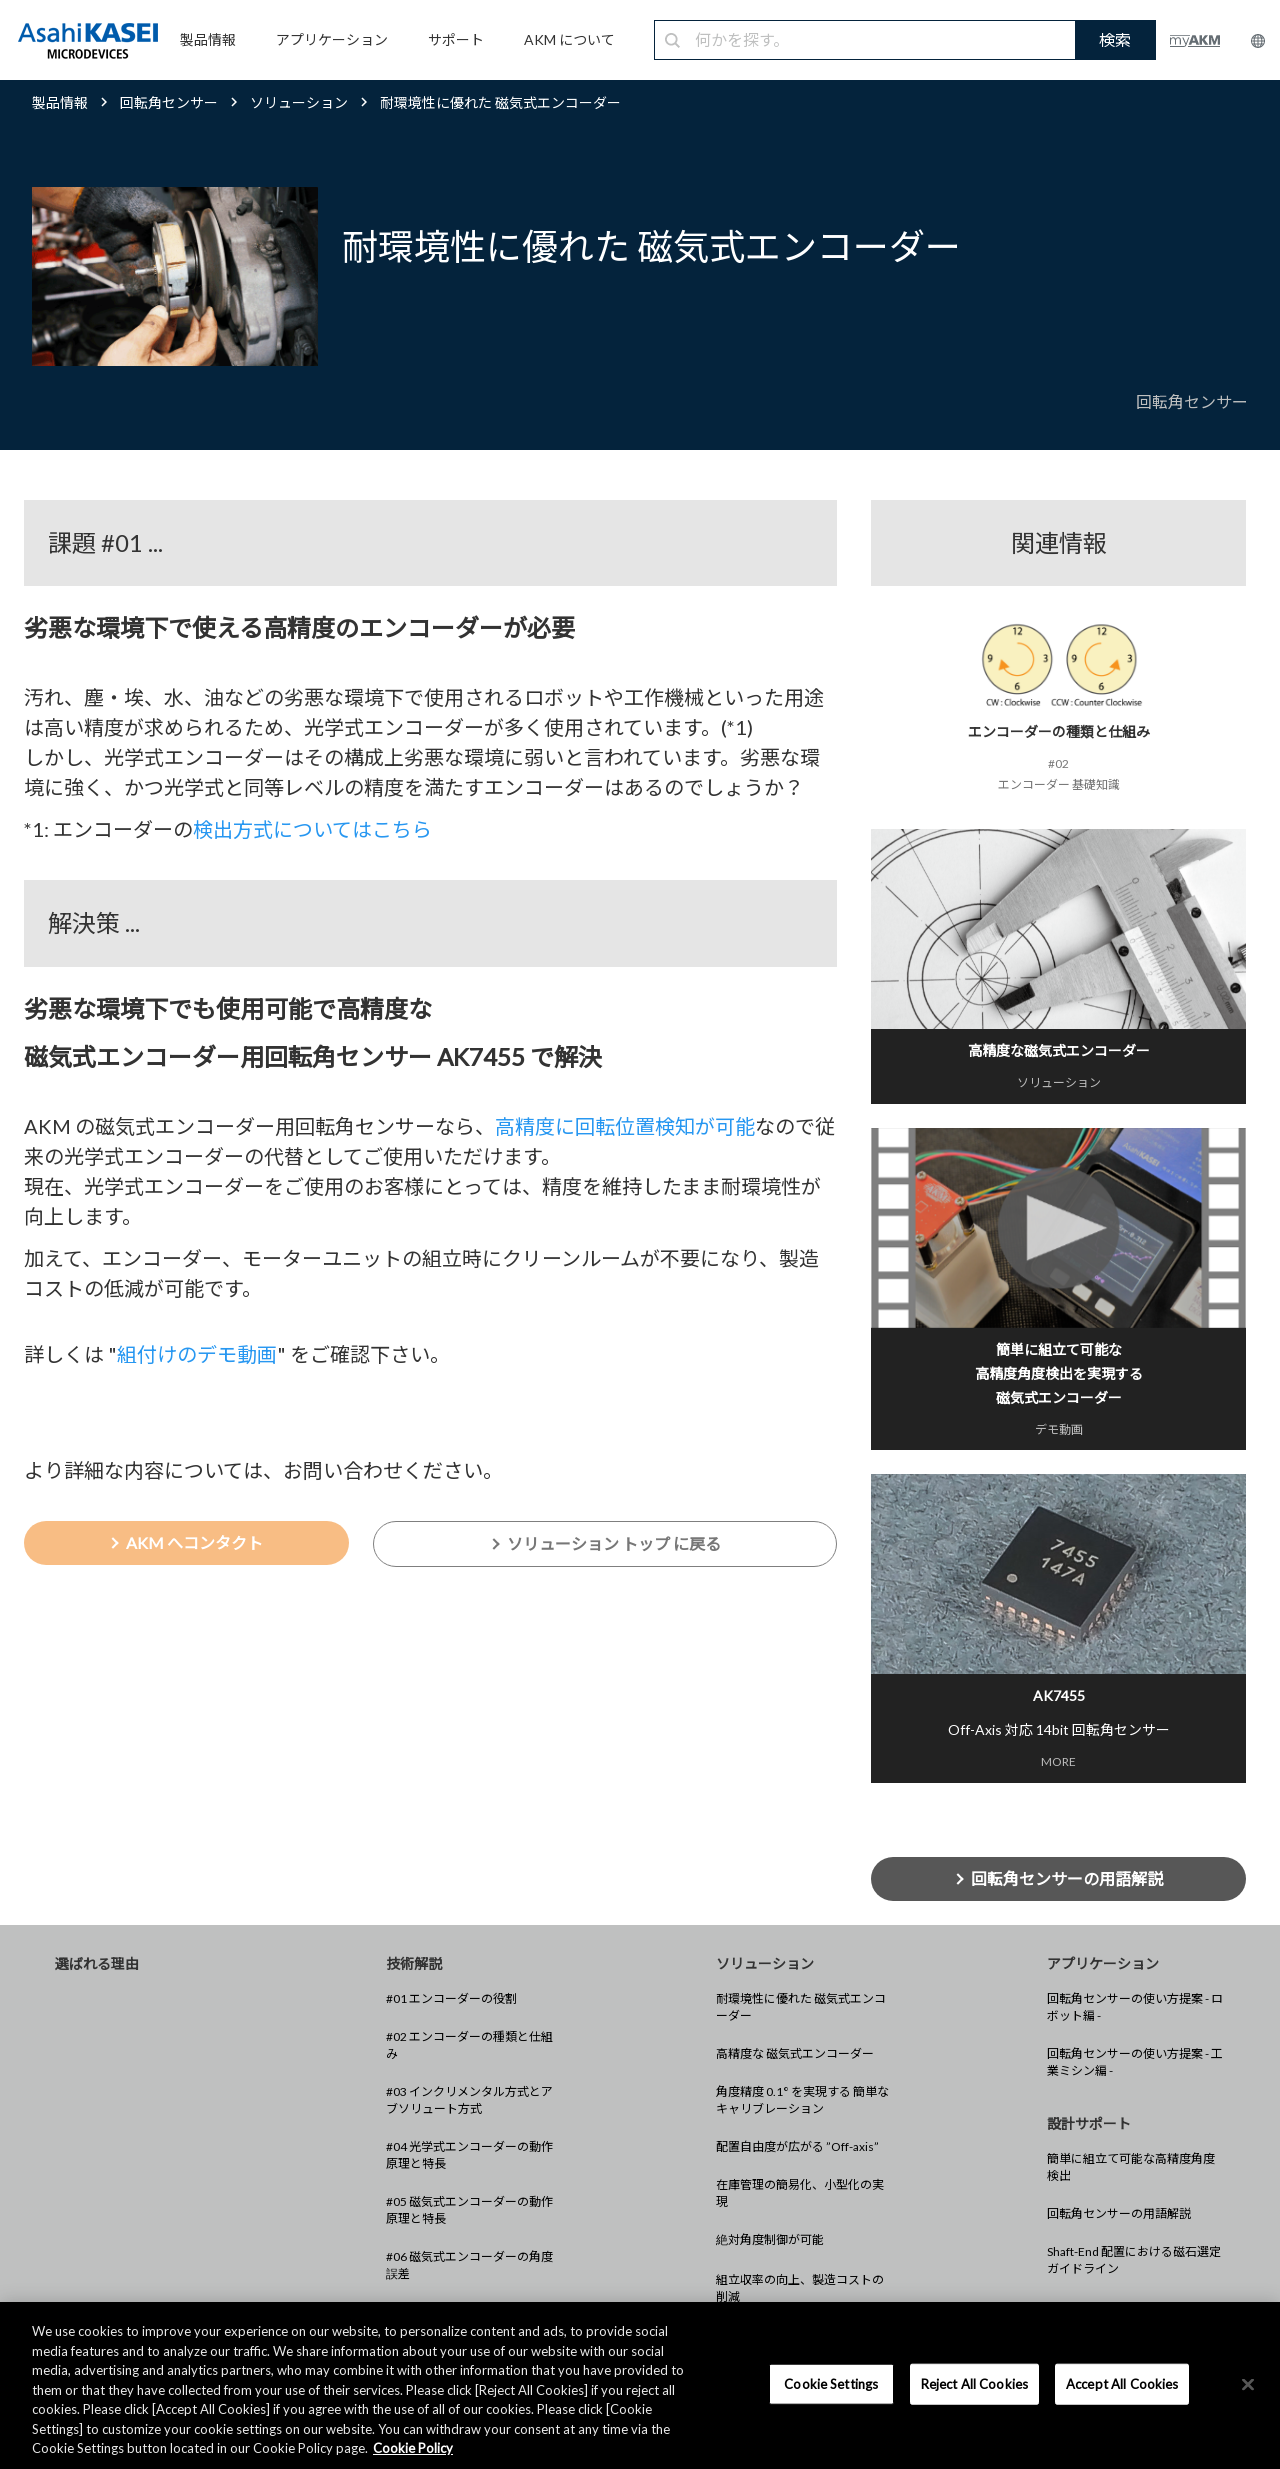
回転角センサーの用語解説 (1119, 2213)
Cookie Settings (831, 2383)
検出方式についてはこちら (312, 829)
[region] (640, 2385)
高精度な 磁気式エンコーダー (795, 2053)
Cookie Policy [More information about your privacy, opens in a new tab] (413, 2448)
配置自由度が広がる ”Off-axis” (797, 2146)
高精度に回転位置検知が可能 (625, 1126)
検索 (1115, 39)
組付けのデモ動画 (197, 1354)
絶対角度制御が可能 (770, 2239)
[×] (1248, 2384)
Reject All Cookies (974, 2383)
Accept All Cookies (1122, 2383)
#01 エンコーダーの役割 (451, 1998)
